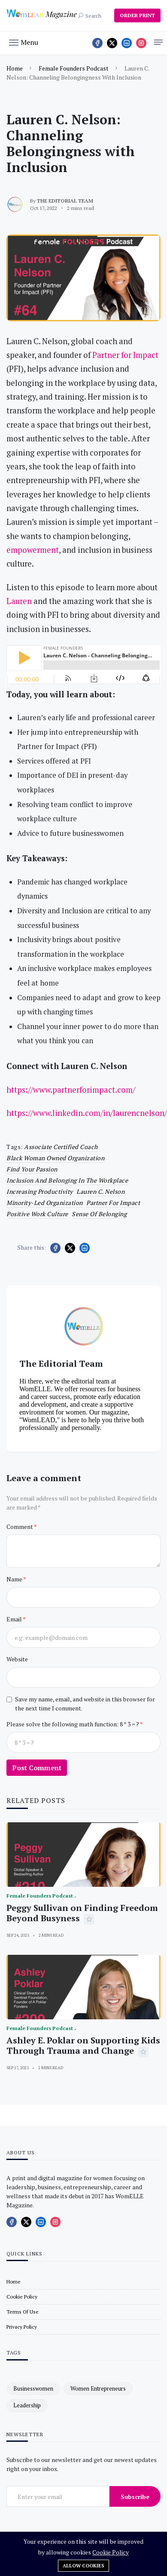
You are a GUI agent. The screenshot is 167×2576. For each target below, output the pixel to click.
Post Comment (36, 1767)
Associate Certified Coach (61, 1147)
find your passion (32, 1169)
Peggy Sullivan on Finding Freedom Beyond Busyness (82, 1913)
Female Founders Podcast (74, 68)
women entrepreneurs (98, 2388)
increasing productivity (39, 1191)
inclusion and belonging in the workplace (67, 1180)
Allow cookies (83, 2566)
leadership (27, 2405)
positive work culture (37, 1214)
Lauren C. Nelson (100, 1191)
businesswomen (33, 2388)
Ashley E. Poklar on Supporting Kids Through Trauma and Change (83, 2045)
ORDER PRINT (137, 15)
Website (17, 1659)
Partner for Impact (113, 1203)
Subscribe (135, 2497)
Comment (20, 1526)
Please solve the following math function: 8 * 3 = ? (73, 1724)
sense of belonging (99, 1214)
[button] (24, 42)
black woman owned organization (55, 1158)
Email (14, 1619)
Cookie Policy (110, 2552)
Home (14, 68)
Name (14, 1579)
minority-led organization (44, 1203)
